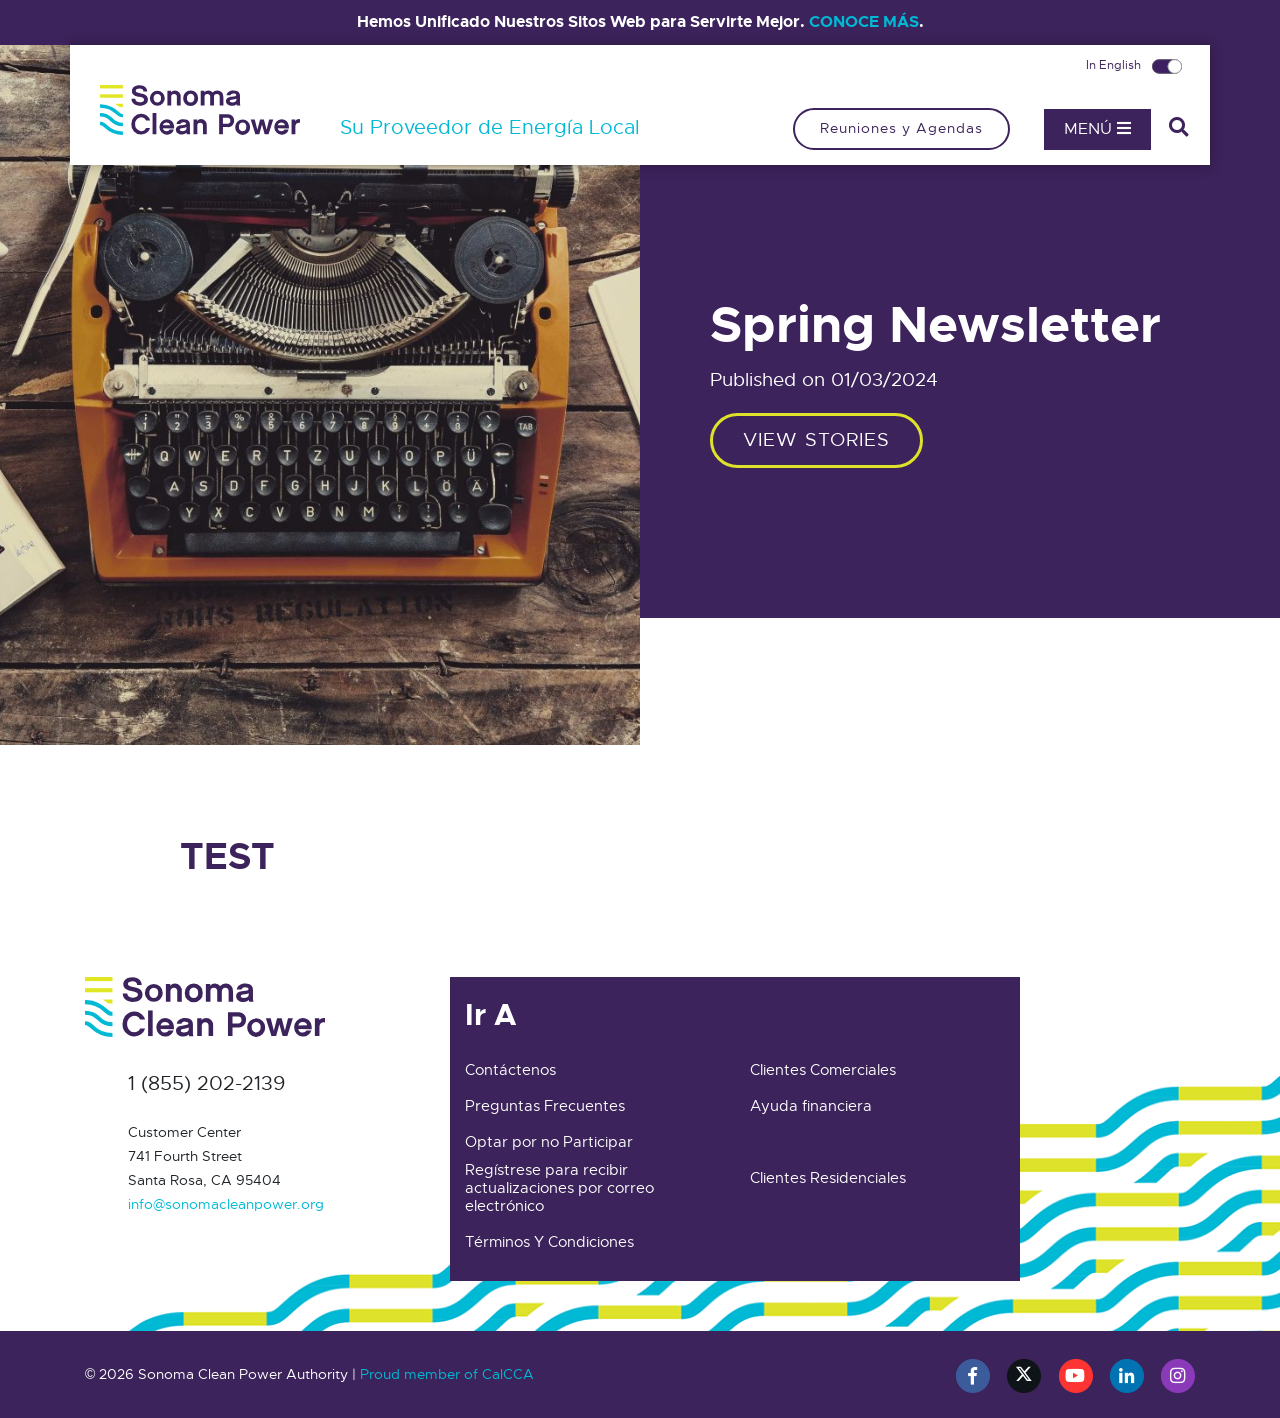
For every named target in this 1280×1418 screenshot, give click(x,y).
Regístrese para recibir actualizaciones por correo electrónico (559, 1188)
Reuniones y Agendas (901, 128)
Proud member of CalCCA (447, 1374)
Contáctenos (510, 1070)
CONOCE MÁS (864, 21)
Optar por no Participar (549, 1142)
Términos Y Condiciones (549, 1242)
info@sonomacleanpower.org (226, 1204)
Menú (1097, 129)
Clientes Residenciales (828, 1178)
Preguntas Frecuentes (545, 1106)
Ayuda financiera (811, 1106)
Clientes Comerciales (823, 1070)
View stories (816, 439)
